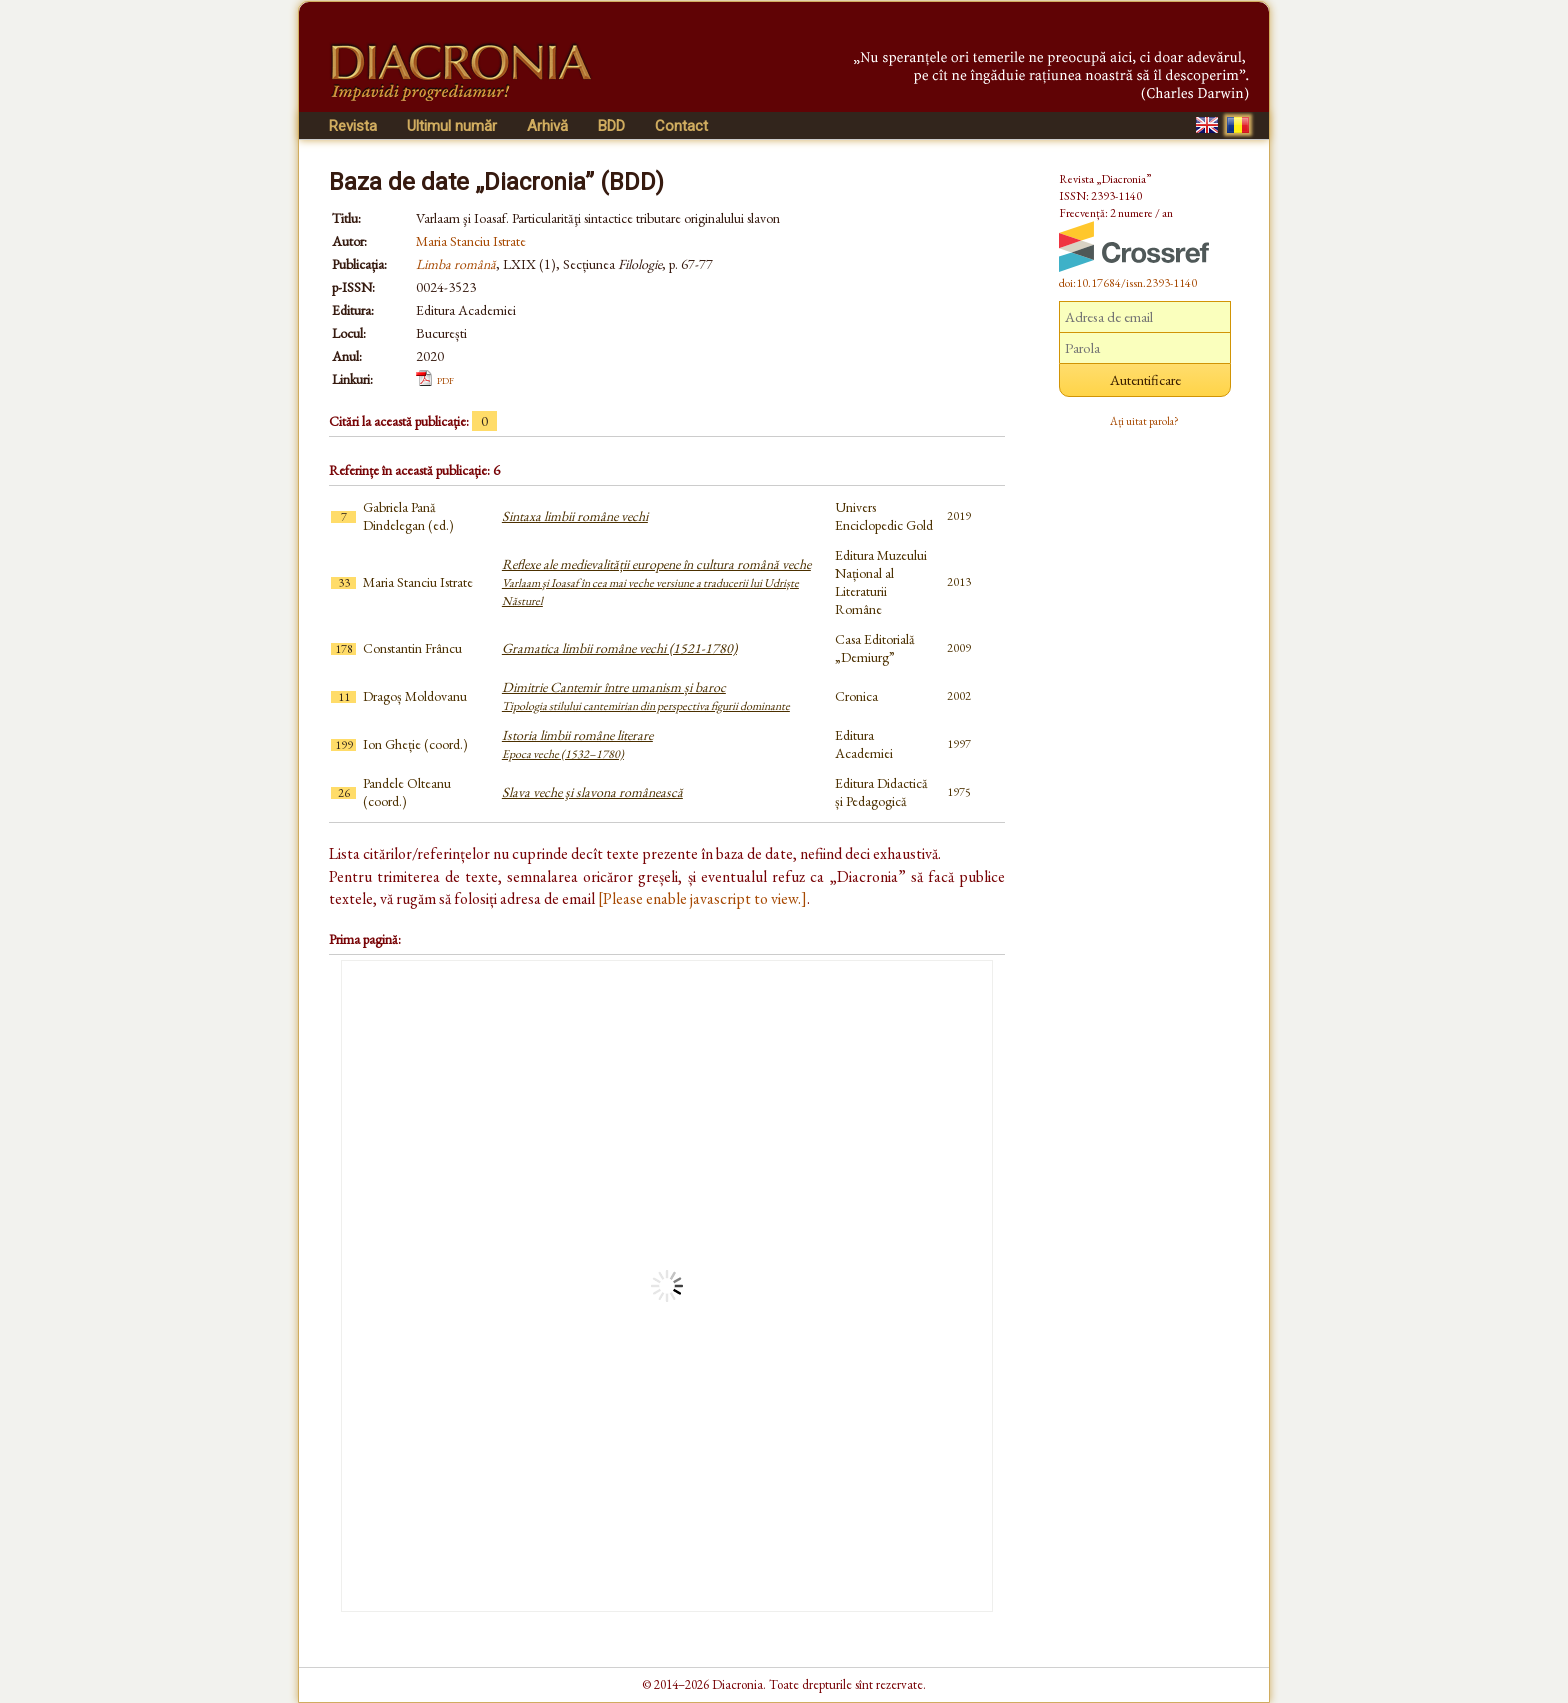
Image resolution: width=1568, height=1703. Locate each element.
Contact (681, 126)
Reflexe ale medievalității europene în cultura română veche (656, 582)
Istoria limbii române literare (577, 744)
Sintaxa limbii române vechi (575, 516)
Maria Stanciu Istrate (471, 241)
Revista (353, 126)
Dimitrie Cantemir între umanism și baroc (646, 696)
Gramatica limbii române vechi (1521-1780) (619, 648)
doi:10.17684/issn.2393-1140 (1128, 283)
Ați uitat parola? (1144, 421)
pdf (445, 379)
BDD (611, 126)
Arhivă (547, 126)
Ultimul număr (452, 126)
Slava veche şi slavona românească (592, 792)
